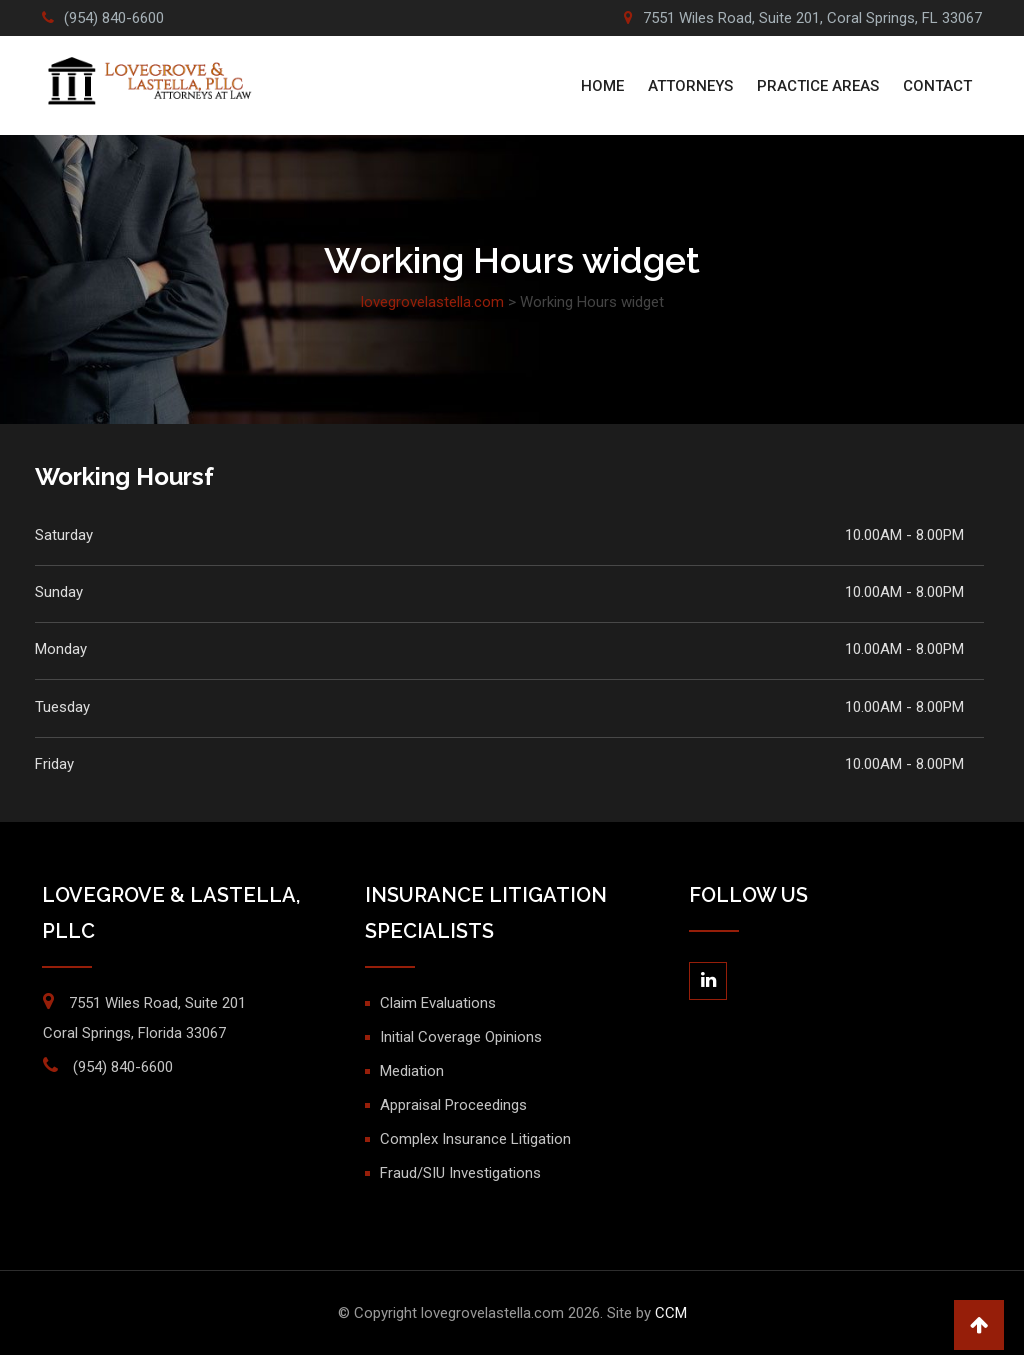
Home (602, 86)
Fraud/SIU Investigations (460, 1173)
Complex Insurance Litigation (475, 1139)
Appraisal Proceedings (453, 1105)
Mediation (412, 1071)
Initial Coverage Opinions (461, 1037)
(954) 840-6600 (114, 18)
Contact (937, 86)
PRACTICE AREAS (818, 86)
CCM (671, 1313)
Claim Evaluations (438, 1003)
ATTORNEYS (690, 86)
